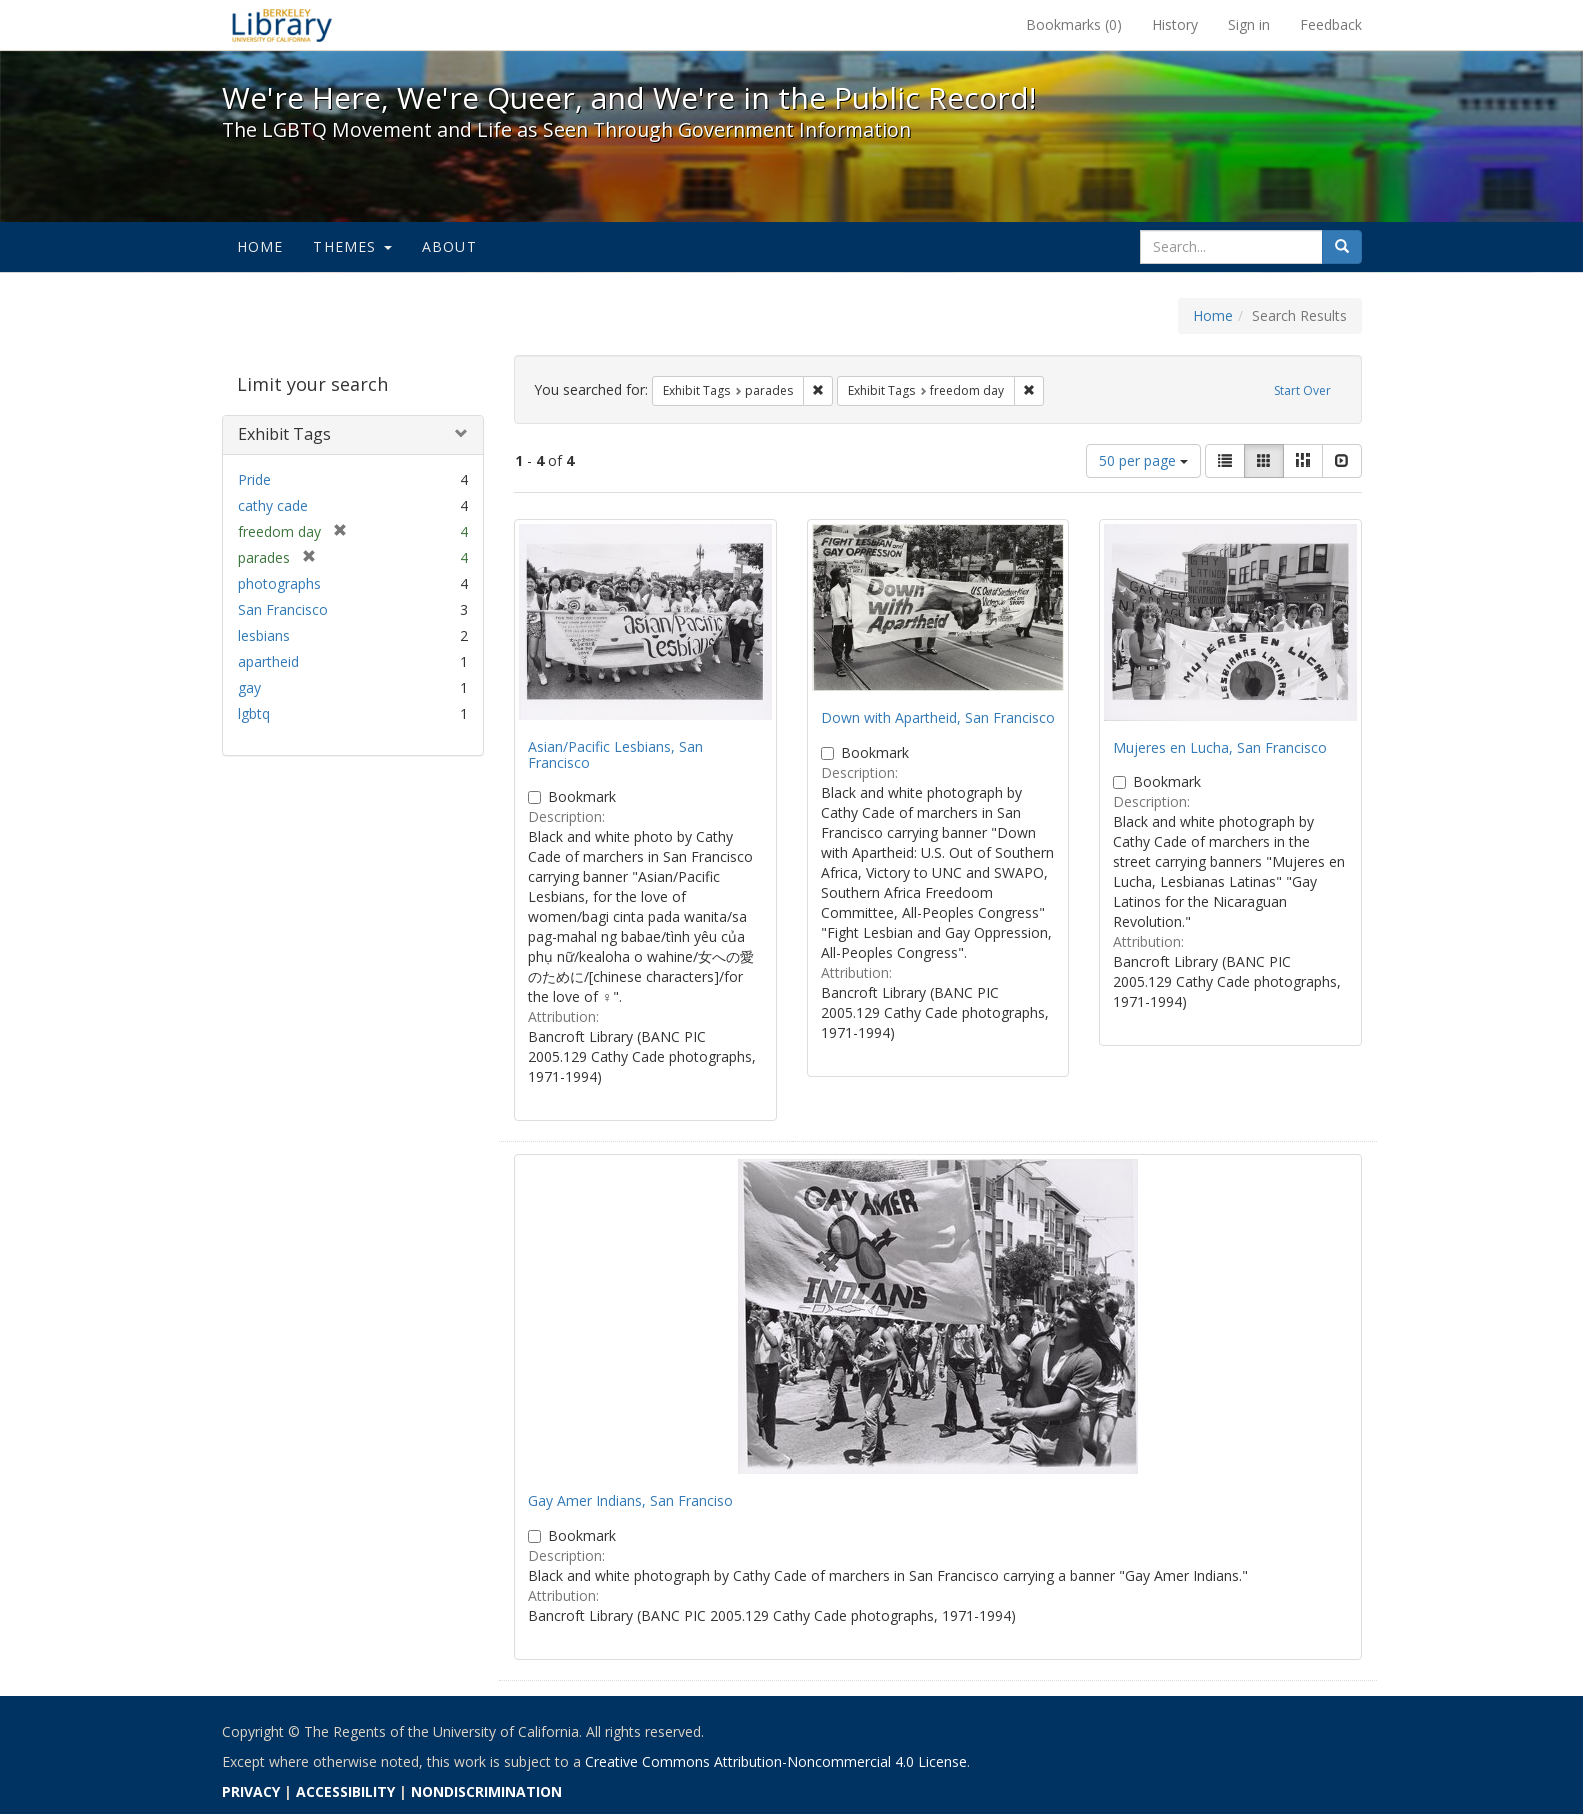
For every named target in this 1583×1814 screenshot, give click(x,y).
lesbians (264, 635)
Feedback (1331, 24)
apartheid (268, 661)
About (449, 246)
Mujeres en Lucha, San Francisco (1220, 747)
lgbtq (254, 713)
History (1175, 24)
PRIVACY (251, 1791)
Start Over (1302, 390)
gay (249, 687)
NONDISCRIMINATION (486, 1791)
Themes (352, 246)
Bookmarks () (1074, 24)
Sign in (1249, 24)
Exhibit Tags (284, 434)
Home (260, 246)
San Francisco (283, 609)
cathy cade (273, 505)
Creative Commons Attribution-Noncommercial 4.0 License (776, 1761)
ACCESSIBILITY (345, 1791)
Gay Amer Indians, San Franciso (630, 1500)
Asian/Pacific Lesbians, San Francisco (615, 754)
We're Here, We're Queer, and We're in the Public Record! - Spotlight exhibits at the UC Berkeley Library (282, 25)
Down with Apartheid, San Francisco (938, 717)
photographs (279, 583)
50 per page (1143, 460)
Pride (254, 479)
